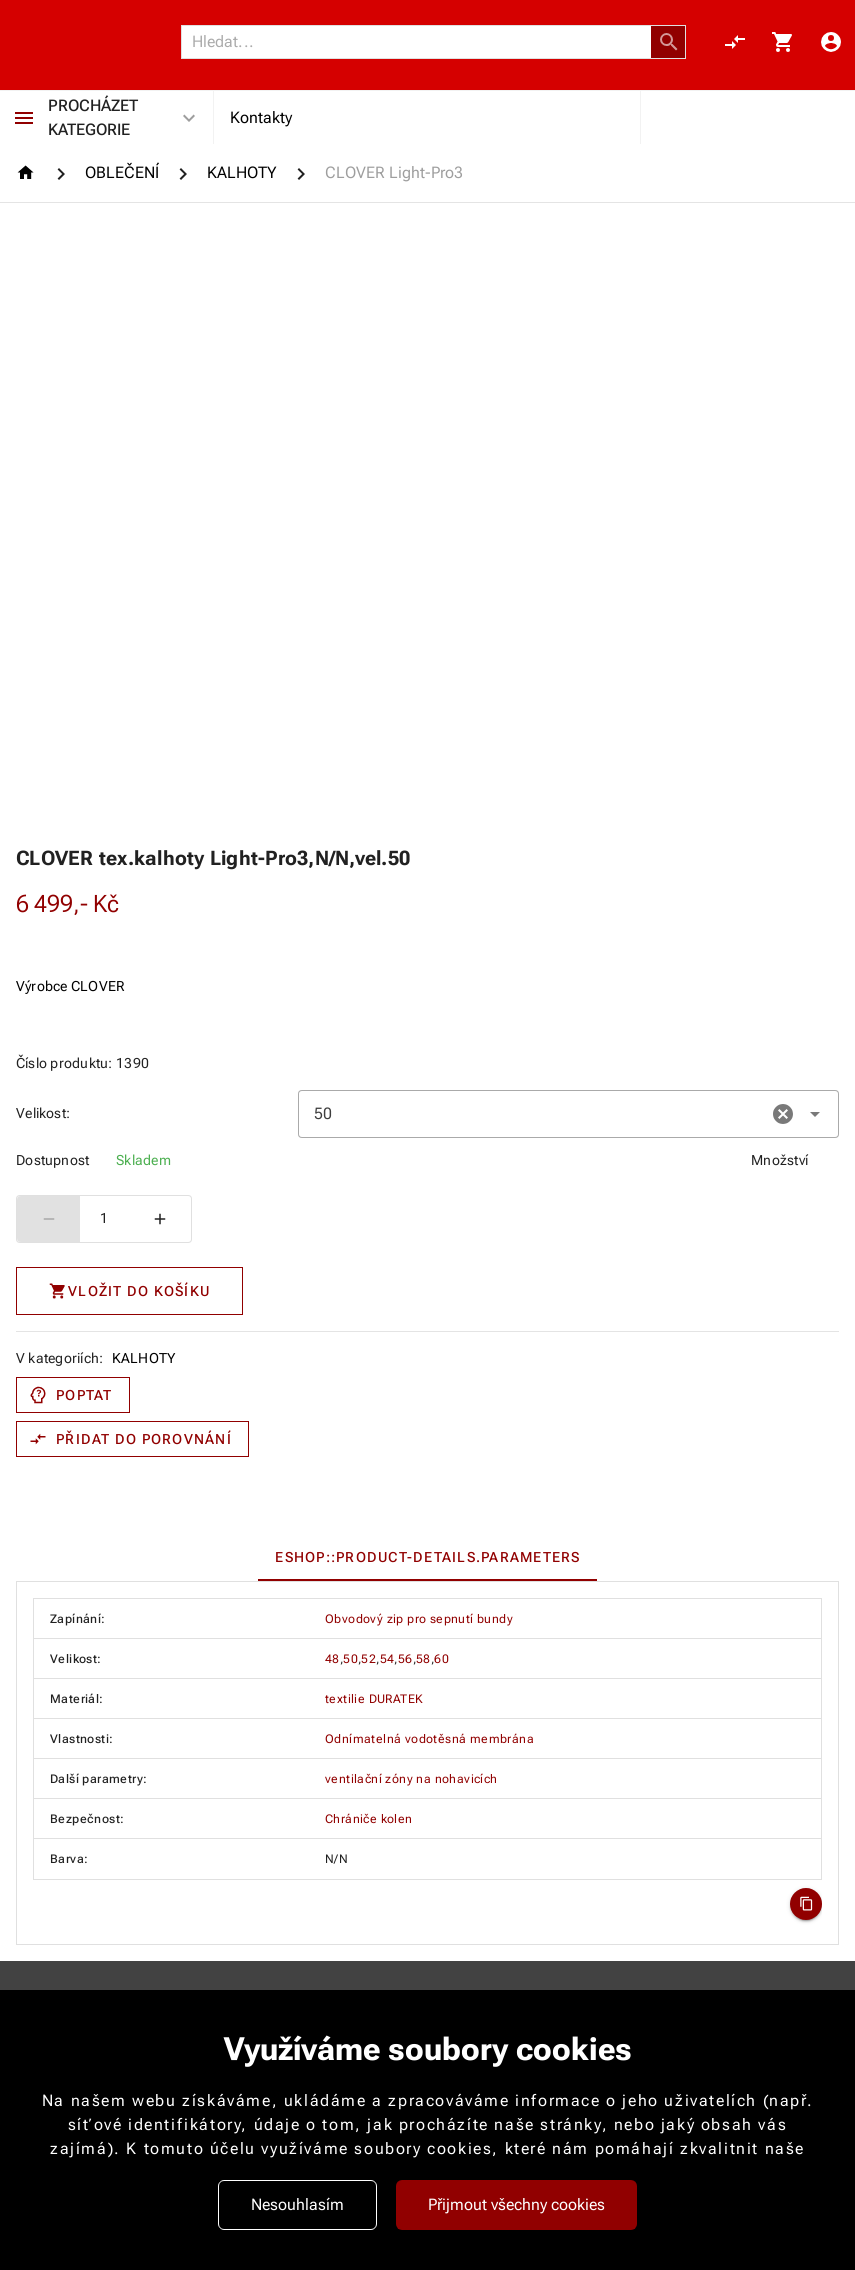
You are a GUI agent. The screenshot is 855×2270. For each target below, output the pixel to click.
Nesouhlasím (297, 2204)
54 (387, 1659)
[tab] (427, 1557)
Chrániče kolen (369, 1819)
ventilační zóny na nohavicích (411, 1779)
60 (441, 1659)
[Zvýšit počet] (160, 1219)
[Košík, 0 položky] (783, 42)
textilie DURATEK (374, 1699)
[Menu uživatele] (831, 42)
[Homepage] (28, 172)
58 (423, 1659)
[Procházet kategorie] (24, 118)
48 (332, 1659)
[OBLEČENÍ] (122, 173)
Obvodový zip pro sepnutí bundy (419, 1619)
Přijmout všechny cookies (516, 2204)
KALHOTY (144, 1358)
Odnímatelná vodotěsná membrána (429, 1739)
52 (368, 1659)
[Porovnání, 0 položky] (735, 42)
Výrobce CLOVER (71, 986)
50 (350, 1659)
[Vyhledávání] (422, 42)
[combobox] (568, 1114)
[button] (669, 42)
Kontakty (261, 117)
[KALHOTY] (242, 173)
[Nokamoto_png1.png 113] (96, 42)
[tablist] (427, 1557)
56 (405, 1659)
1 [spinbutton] (104, 1218)
